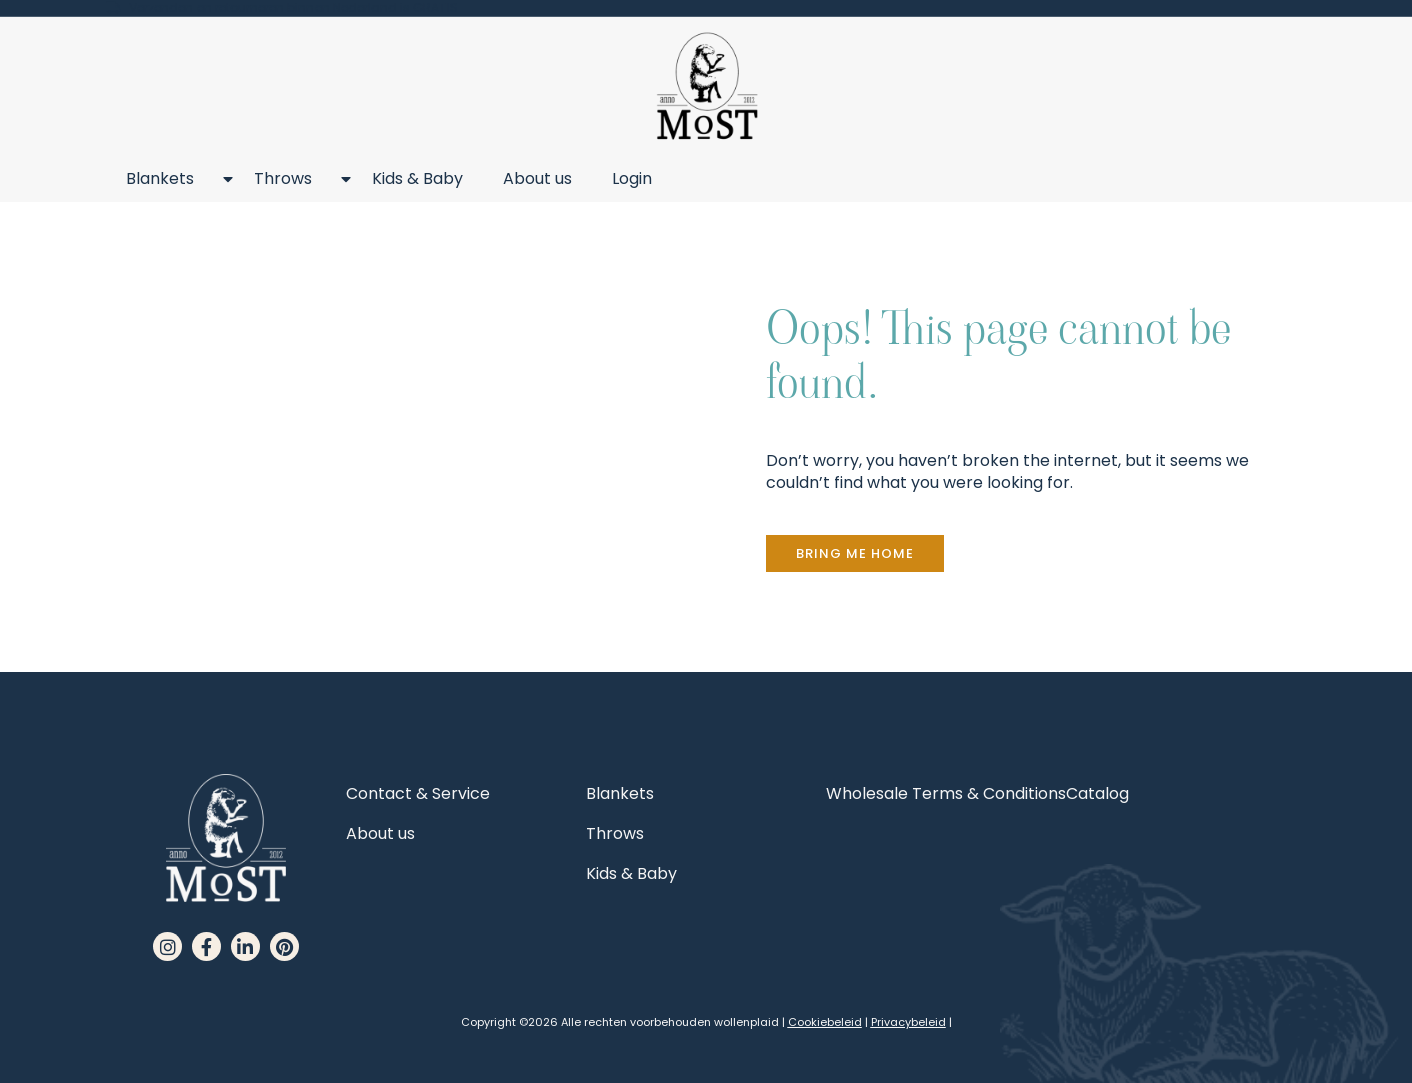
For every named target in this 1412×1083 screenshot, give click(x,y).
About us (537, 178)
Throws (293, 179)
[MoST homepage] (706, 86)
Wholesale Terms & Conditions (946, 793)
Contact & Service (418, 793)
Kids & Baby (417, 178)
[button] (855, 553)
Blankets (170, 179)
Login (632, 178)
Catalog (1097, 793)
